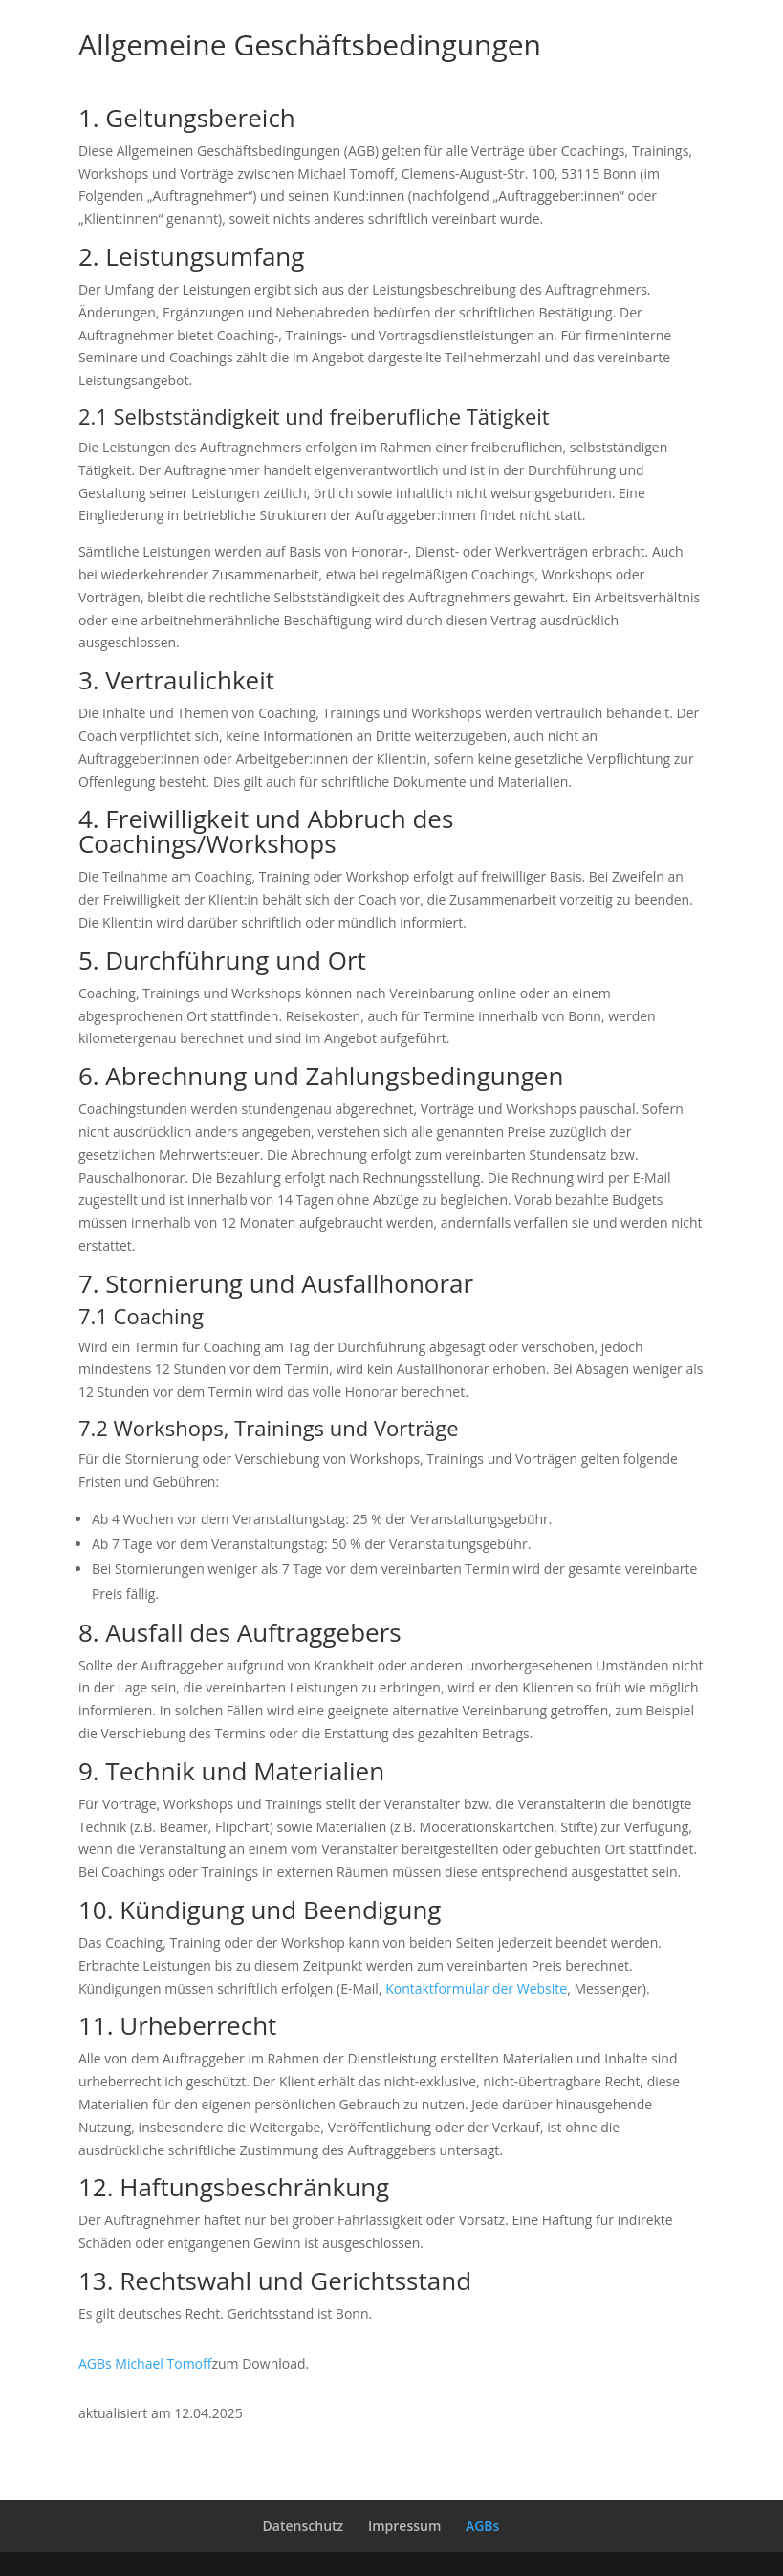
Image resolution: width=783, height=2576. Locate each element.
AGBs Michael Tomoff (145, 2363)
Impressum (404, 2526)
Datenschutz (303, 2526)
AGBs (482, 2526)
